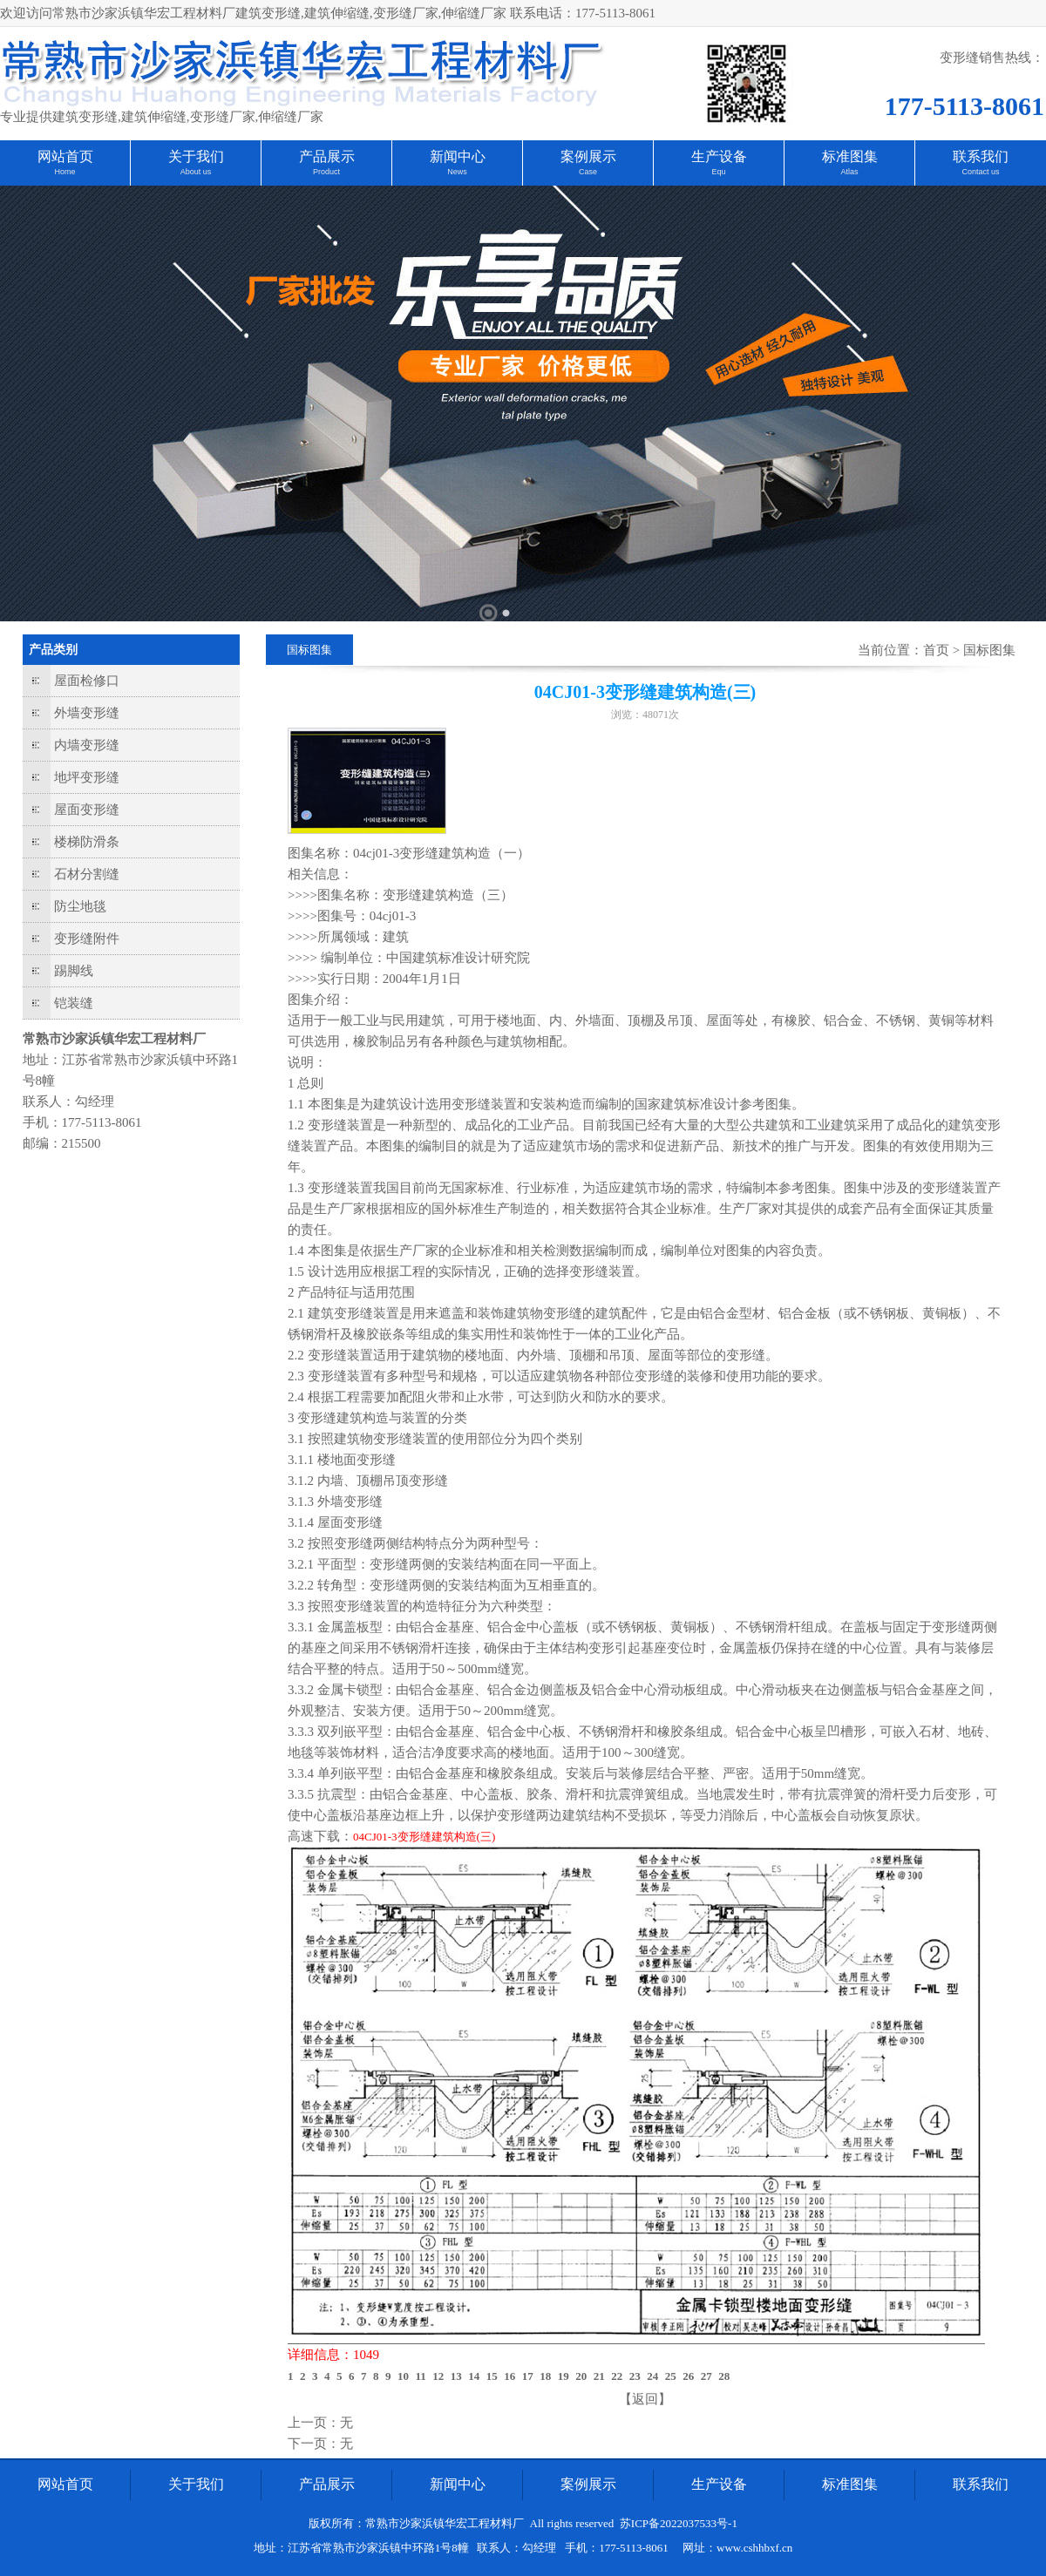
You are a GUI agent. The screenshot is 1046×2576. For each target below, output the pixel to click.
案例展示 (588, 156)
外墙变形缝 (86, 713)
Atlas (849, 171)
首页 (936, 650)
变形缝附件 (86, 939)
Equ (718, 171)
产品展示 (327, 156)
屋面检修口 (86, 681)
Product (326, 171)
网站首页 (65, 156)
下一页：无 (320, 2444)
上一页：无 (320, 2423)
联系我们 (981, 156)
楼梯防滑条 (86, 842)
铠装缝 (73, 1003)
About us (196, 171)
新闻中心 (458, 156)
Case (588, 171)
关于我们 (196, 156)
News (457, 171)
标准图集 (850, 156)
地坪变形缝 (86, 777)
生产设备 (719, 156)
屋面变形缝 (86, 810)
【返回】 (645, 2399)
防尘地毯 (80, 906)
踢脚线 (73, 971)
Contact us (980, 171)
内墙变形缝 (86, 745)
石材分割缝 (86, 874)
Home (64, 171)
